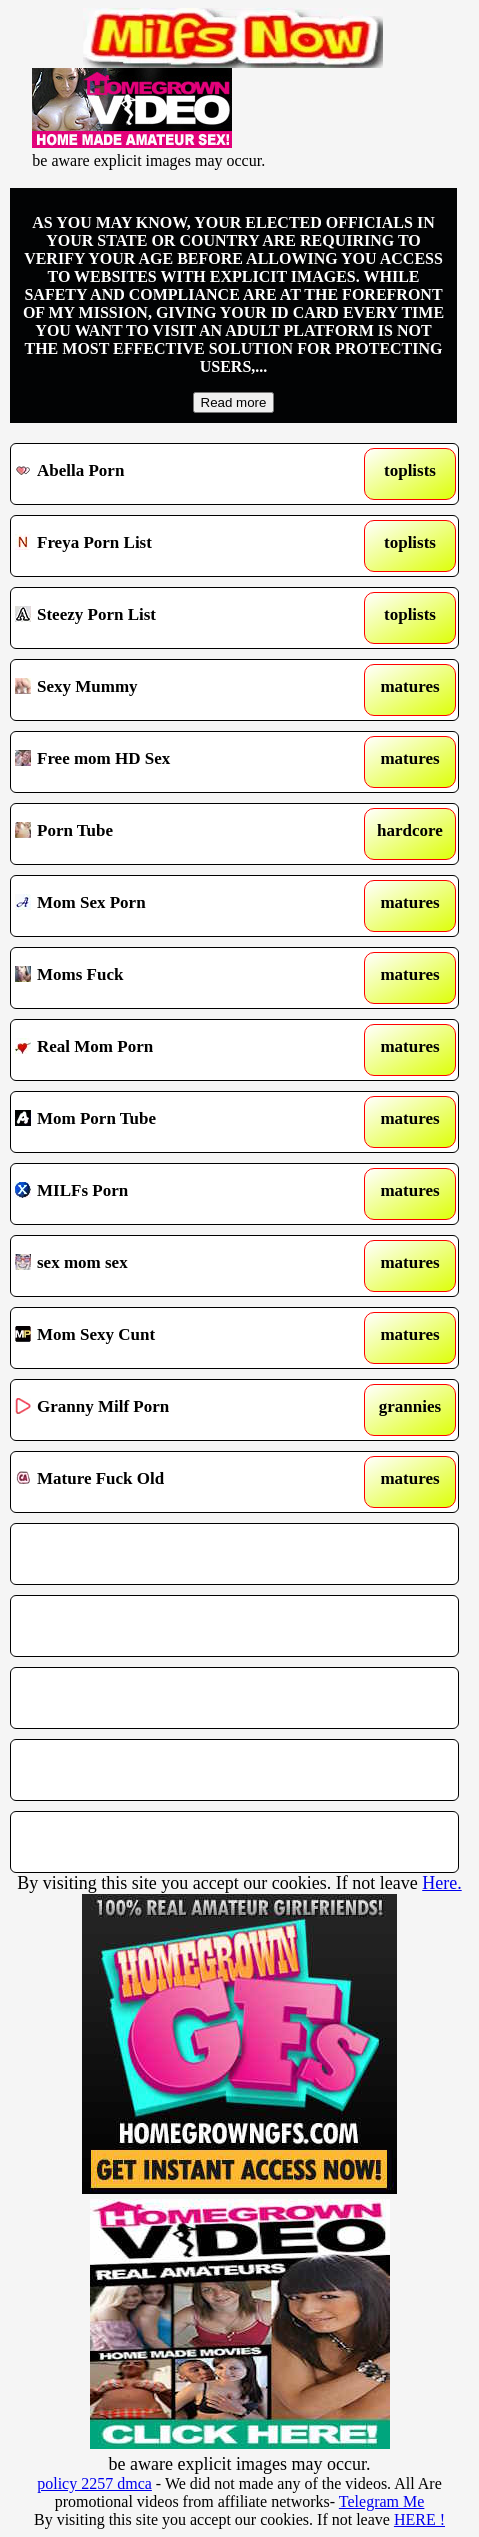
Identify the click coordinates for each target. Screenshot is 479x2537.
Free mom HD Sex (176, 762)
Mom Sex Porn (176, 906)
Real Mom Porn (176, 1050)
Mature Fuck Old (176, 1482)
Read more (234, 402)
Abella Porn (176, 474)
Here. (441, 1883)
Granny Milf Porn (176, 1410)
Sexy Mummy (176, 690)
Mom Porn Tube (176, 1122)
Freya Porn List (176, 546)
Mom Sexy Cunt (176, 1338)
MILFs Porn (176, 1194)
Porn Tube (176, 834)
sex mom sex (176, 1266)
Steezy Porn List (176, 618)
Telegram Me (382, 2501)
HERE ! (419, 2519)
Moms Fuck (176, 978)
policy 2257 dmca (94, 2483)
